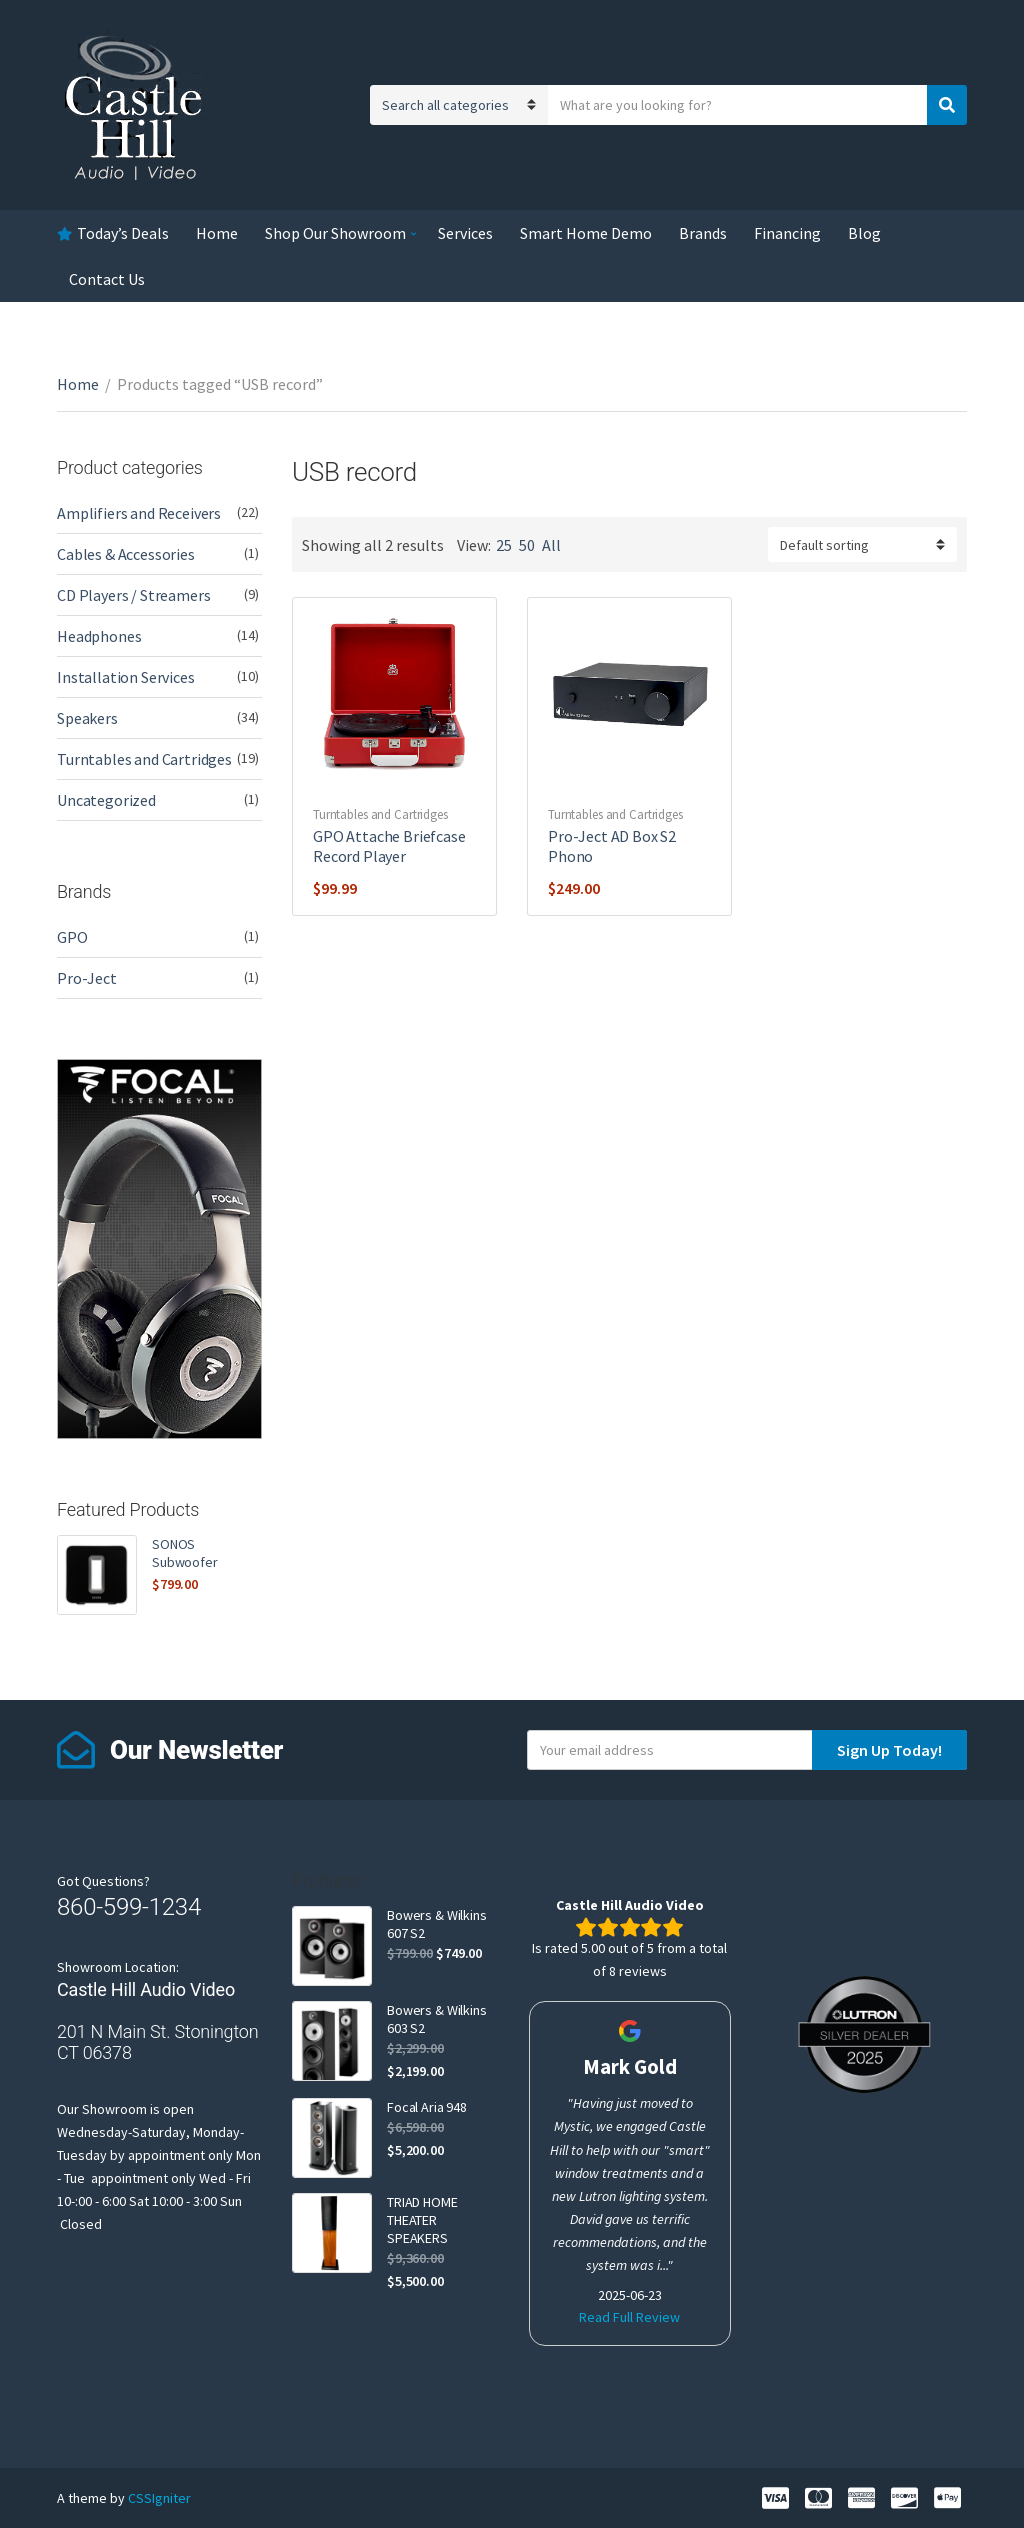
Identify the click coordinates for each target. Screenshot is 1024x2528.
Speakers (87, 718)
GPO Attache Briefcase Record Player (389, 846)
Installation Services (126, 677)
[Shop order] (862, 544)
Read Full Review (629, 2317)
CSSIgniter (159, 2498)
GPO (72, 937)
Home (217, 233)
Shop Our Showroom (335, 233)
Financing (787, 233)
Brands (703, 233)
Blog (864, 233)
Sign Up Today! (889, 1750)
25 (504, 545)
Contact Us (107, 279)
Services (465, 233)
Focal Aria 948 (427, 2107)
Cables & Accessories (126, 554)
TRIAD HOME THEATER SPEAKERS (422, 2220)
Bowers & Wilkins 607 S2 (437, 1924)
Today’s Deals (123, 233)
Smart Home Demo (586, 233)
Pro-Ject (87, 978)
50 (527, 545)
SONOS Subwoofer (185, 1553)
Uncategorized (106, 800)
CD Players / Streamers (133, 595)
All (551, 545)
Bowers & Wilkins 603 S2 (437, 2019)
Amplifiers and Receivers (139, 513)
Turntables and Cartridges (380, 814)
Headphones (99, 636)
